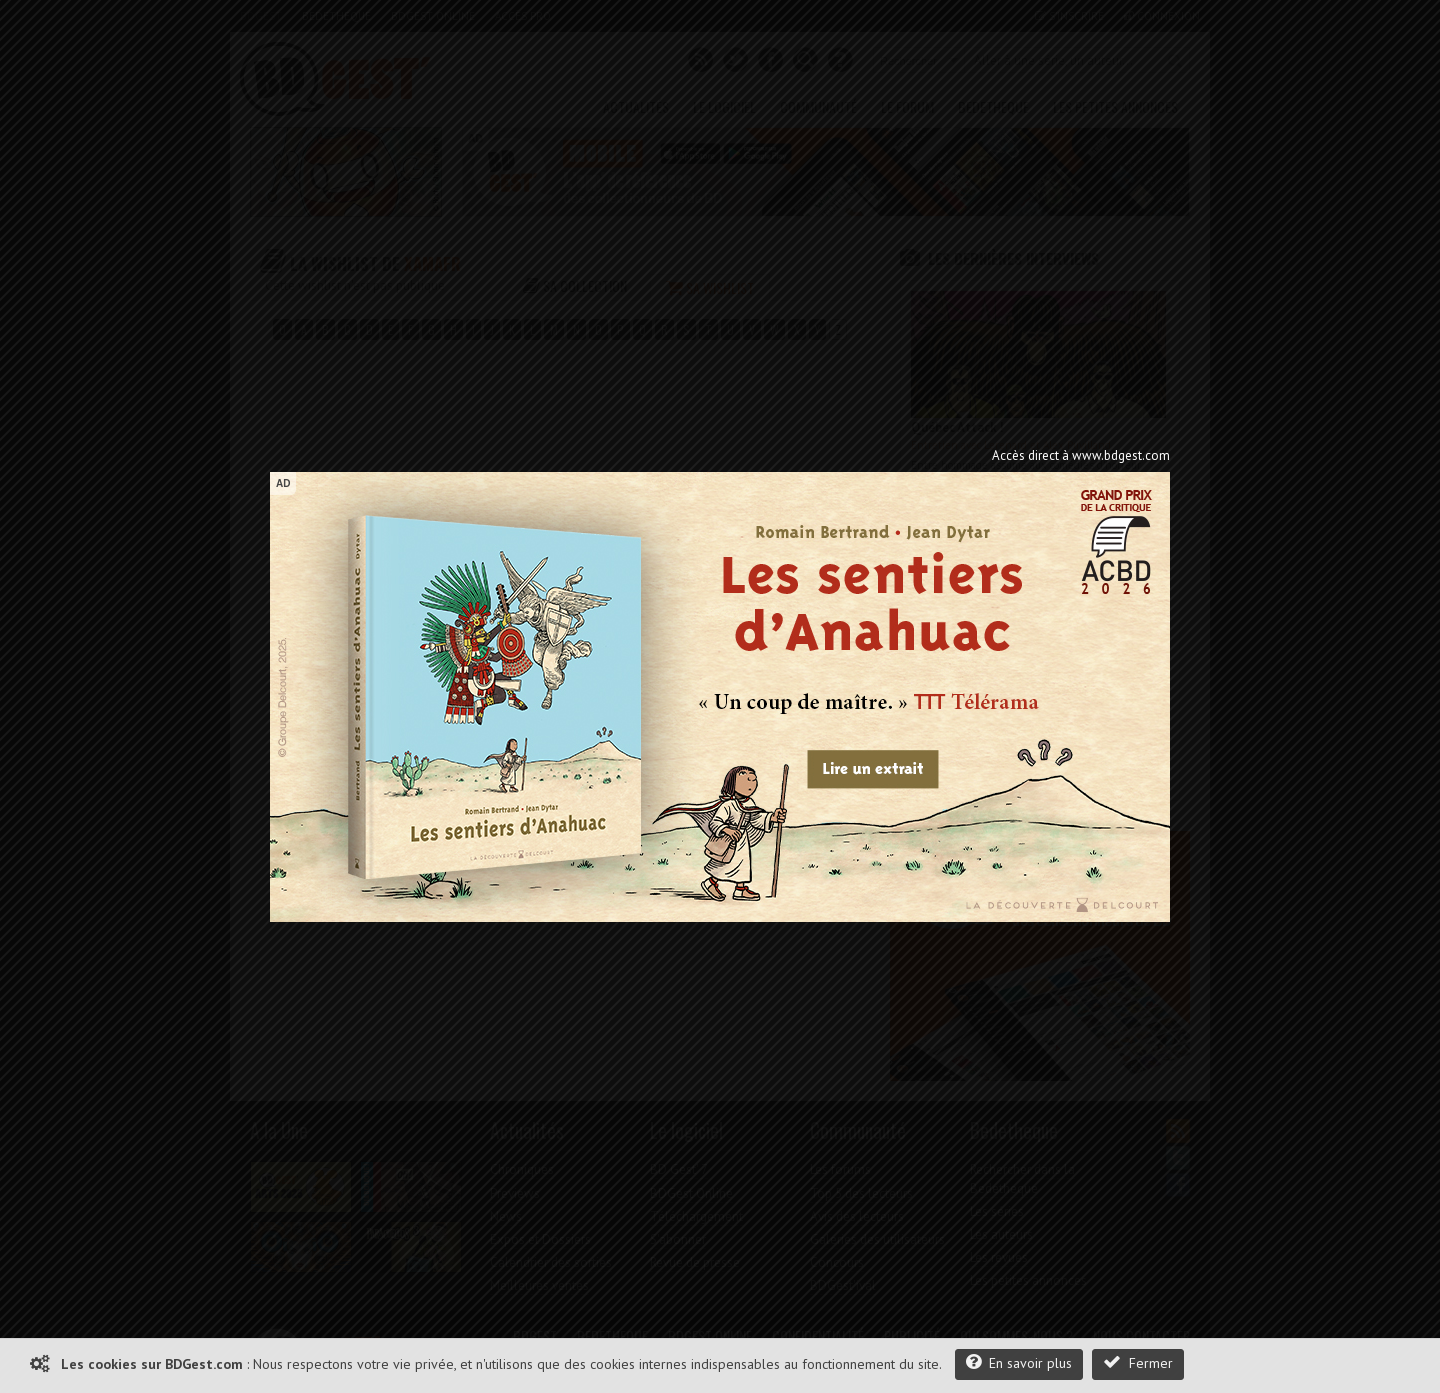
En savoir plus (1019, 1362)
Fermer (1138, 1362)
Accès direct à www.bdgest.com (1081, 455)
